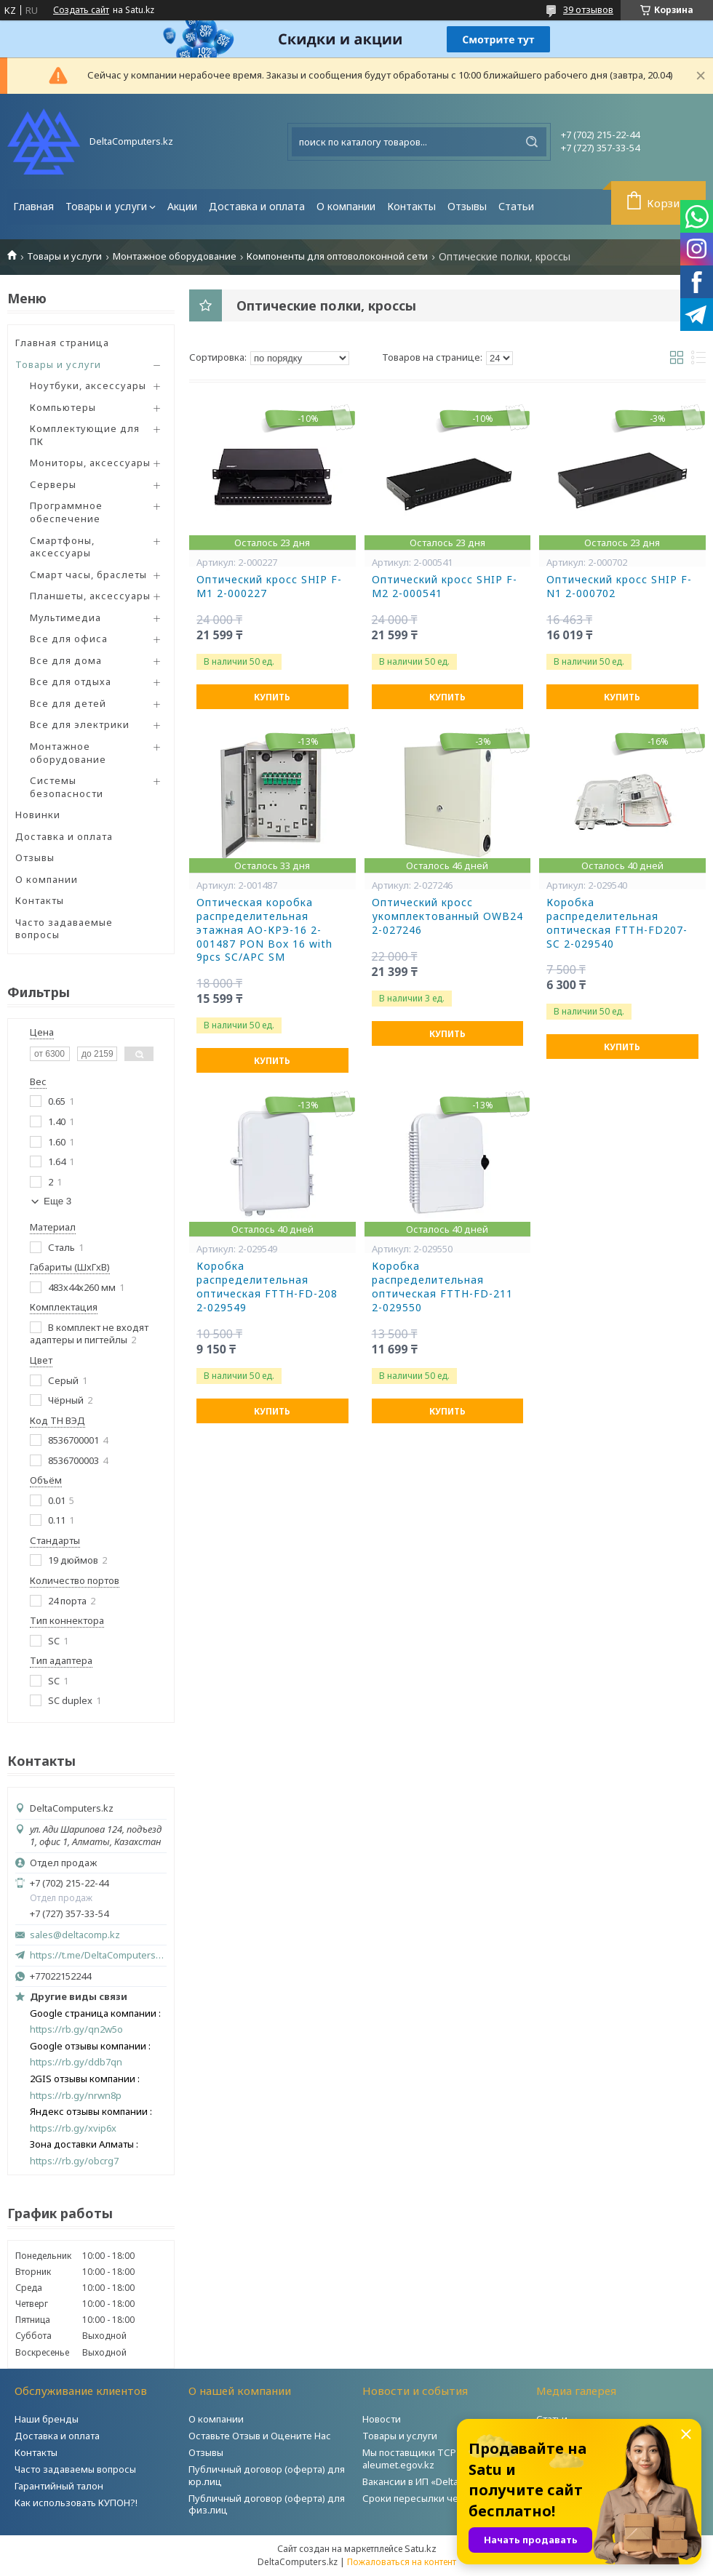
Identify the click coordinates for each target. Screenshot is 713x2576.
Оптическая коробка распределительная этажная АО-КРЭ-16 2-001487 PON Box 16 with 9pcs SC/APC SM (264, 930)
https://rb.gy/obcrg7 (74, 2161)
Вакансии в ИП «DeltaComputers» (437, 2481)
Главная (33, 206)
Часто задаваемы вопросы (75, 2469)
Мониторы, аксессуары (90, 462)
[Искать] (531, 141)
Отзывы (467, 206)
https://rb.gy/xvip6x (73, 2128)
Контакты (411, 206)
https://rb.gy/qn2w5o (76, 2029)
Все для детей (68, 703)
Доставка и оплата (257, 206)
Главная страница (62, 342)
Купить (272, 697)
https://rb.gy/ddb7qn (76, 2062)
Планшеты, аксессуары (90, 595)
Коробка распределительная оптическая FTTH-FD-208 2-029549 (267, 1287)
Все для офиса (69, 638)
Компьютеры (63, 407)
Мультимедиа (65, 617)
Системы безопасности (66, 787)
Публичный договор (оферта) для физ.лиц (266, 2504)
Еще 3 (57, 1201)
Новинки (37, 814)
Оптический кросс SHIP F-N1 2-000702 (619, 586)
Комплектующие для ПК (85, 435)
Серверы (53, 484)
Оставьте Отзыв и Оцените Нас (259, 2435)
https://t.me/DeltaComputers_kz (98, 1954)
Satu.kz (421, 2548)
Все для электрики (80, 724)
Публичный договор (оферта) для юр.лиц (266, 2475)
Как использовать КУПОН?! (76, 2502)
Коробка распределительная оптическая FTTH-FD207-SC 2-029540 (617, 923)
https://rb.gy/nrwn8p (76, 2095)
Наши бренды (47, 2418)
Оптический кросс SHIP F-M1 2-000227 (269, 586)
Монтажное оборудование (174, 256)
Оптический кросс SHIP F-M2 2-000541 (444, 586)
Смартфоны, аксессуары (62, 547)
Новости (381, 2418)
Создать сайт (81, 10)
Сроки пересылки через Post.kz (435, 2498)
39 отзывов (588, 9)
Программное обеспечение (66, 512)
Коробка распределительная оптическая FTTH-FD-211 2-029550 (442, 1287)
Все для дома (66, 660)
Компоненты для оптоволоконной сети (337, 256)
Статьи (516, 206)
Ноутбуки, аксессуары (88, 385)
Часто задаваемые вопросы (64, 929)
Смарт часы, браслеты (88, 574)
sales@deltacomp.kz (75, 1935)
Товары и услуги (106, 206)
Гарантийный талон (59, 2485)
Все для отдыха (70, 681)
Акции (182, 206)
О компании (345, 206)
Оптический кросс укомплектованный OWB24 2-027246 (447, 916)
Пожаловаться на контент (401, 2562)
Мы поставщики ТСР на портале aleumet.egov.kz (435, 2458)
